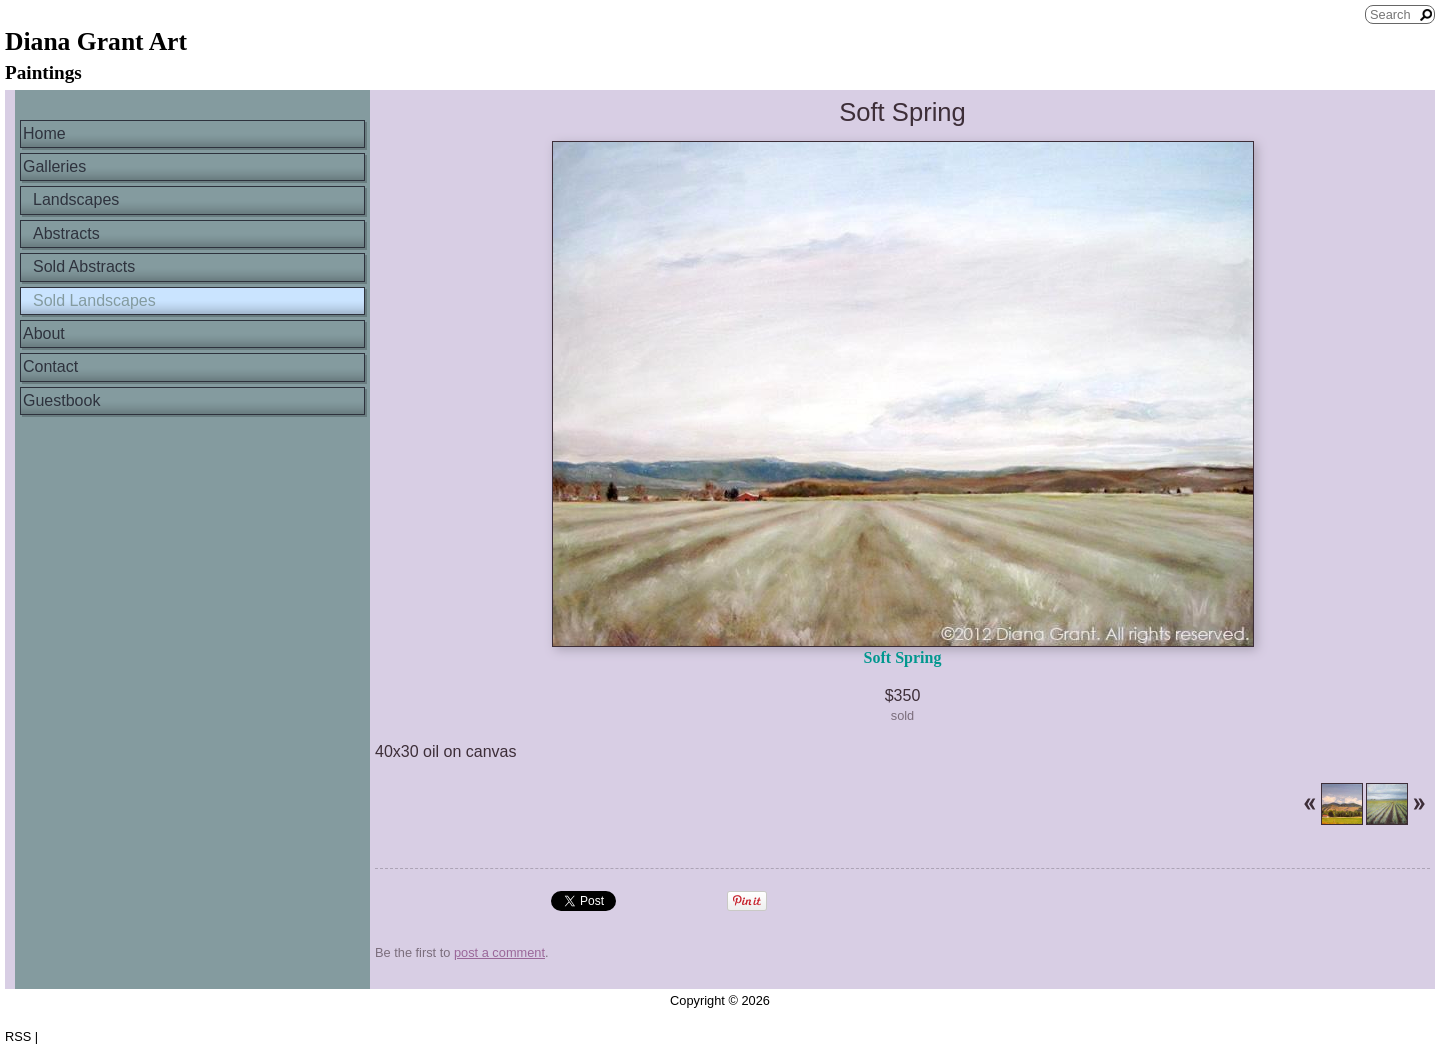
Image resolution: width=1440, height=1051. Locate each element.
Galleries (54, 166)
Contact (50, 366)
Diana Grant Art (96, 41)
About (44, 333)
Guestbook (61, 400)
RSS (18, 1036)
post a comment (499, 952)
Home (44, 133)
